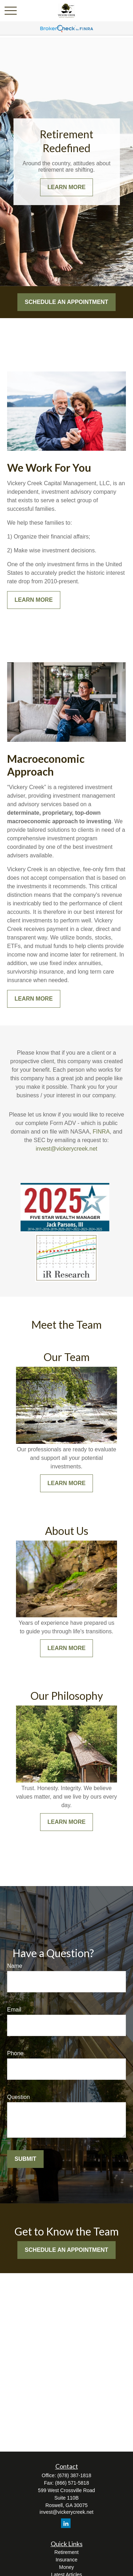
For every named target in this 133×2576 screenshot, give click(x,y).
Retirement (66, 2552)
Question (18, 2097)
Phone (15, 2053)
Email (14, 2010)
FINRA (101, 1132)
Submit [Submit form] (25, 2159)
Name (14, 1966)
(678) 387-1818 (74, 2475)
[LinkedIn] (66, 2523)
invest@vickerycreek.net (67, 1149)
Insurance (66, 2559)
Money (66, 2567)
